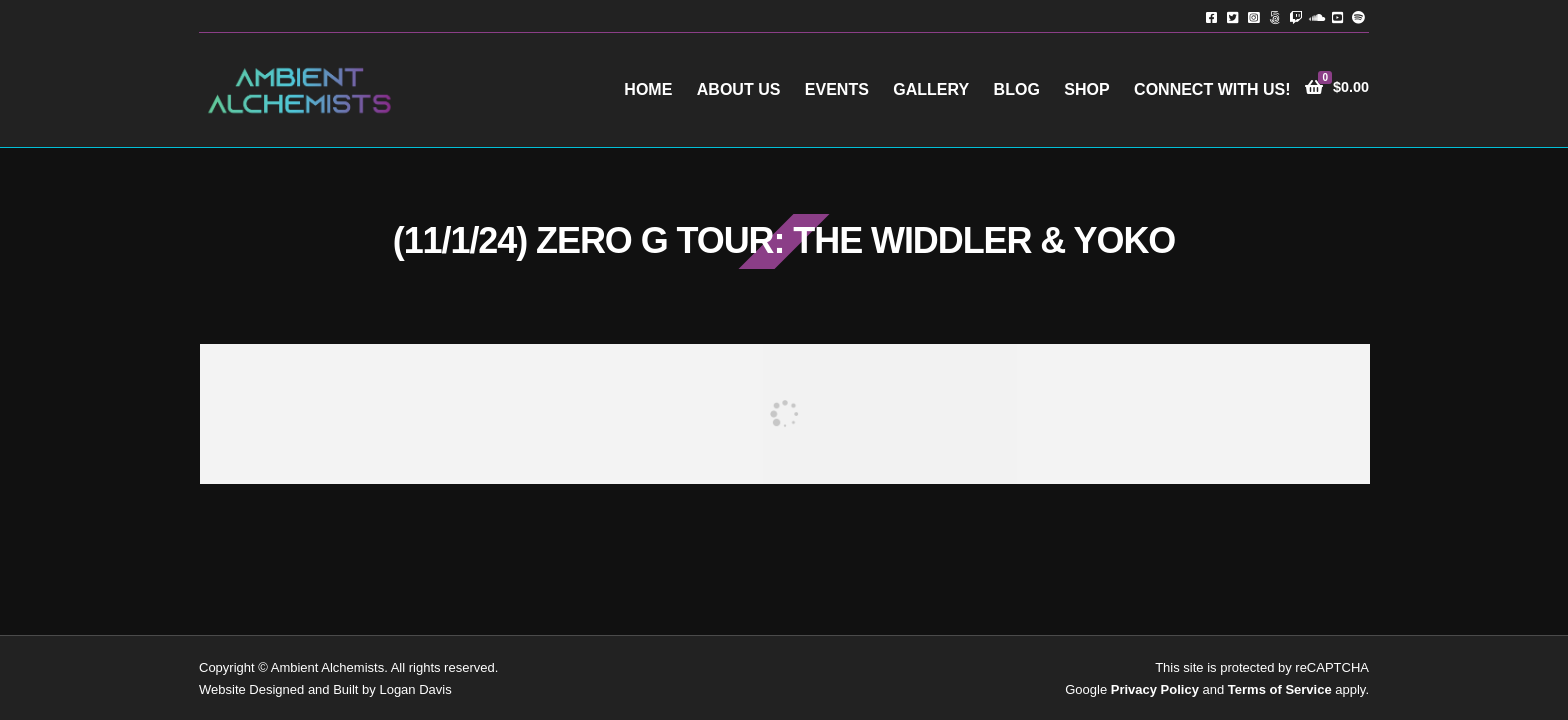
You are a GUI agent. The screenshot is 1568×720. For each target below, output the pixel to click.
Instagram (1253, 16)
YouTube (1337, 16)
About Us (739, 89)
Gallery (931, 89)
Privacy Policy (1155, 689)
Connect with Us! (1212, 89)
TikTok (1274, 16)
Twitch (1295, 16)
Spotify (1358, 16)
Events (837, 89)
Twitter (1232, 16)
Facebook (1211, 16)
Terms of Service (1280, 689)
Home (648, 89)
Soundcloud (1316, 16)
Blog (1017, 89)
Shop (1086, 89)
